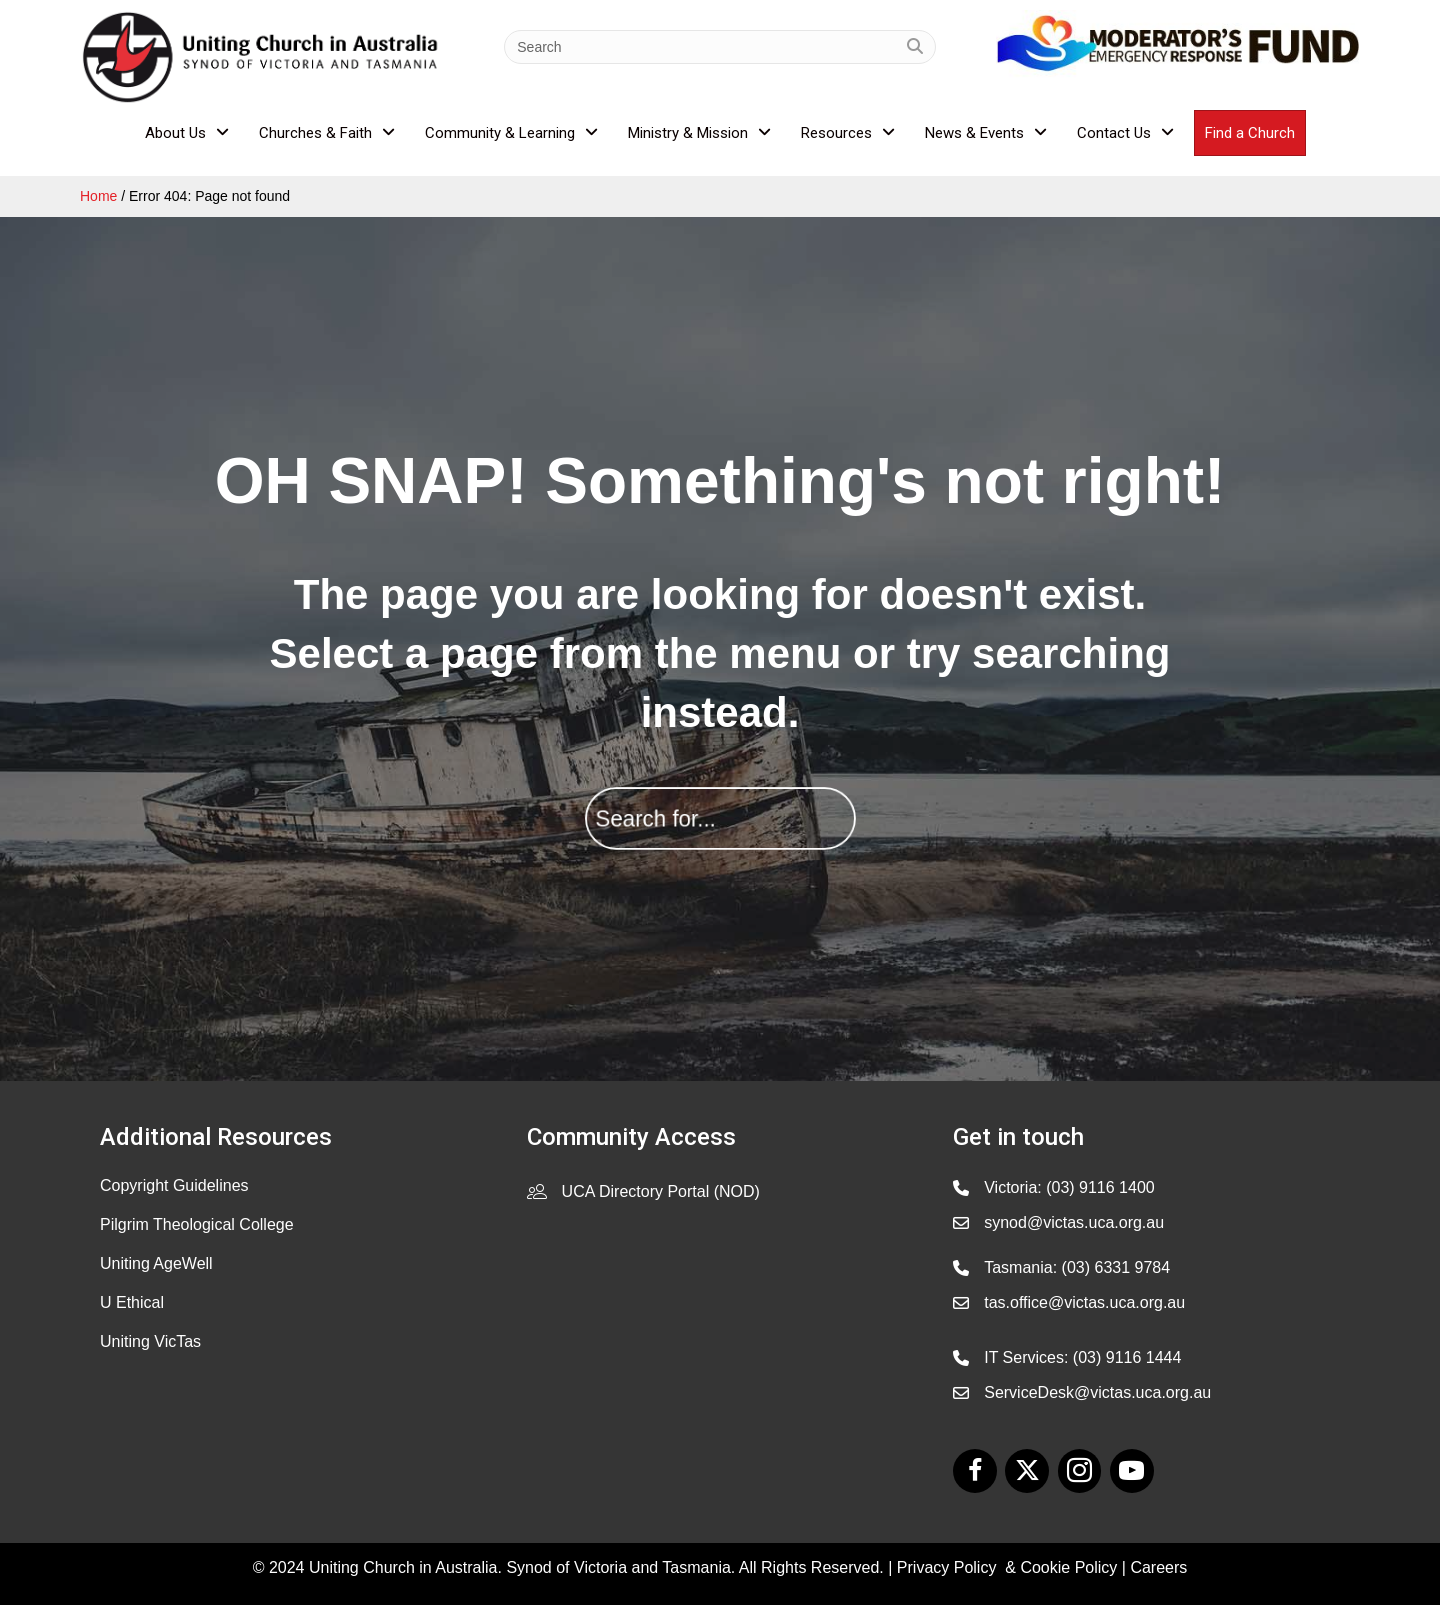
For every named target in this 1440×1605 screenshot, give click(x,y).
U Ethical (132, 1302)
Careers (1158, 1567)
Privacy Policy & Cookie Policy (1007, 1567)
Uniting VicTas (150, 1341)
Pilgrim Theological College (197, 1224)
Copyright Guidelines (174, 1185)
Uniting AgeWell (156, 1263)
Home (98, 196)
